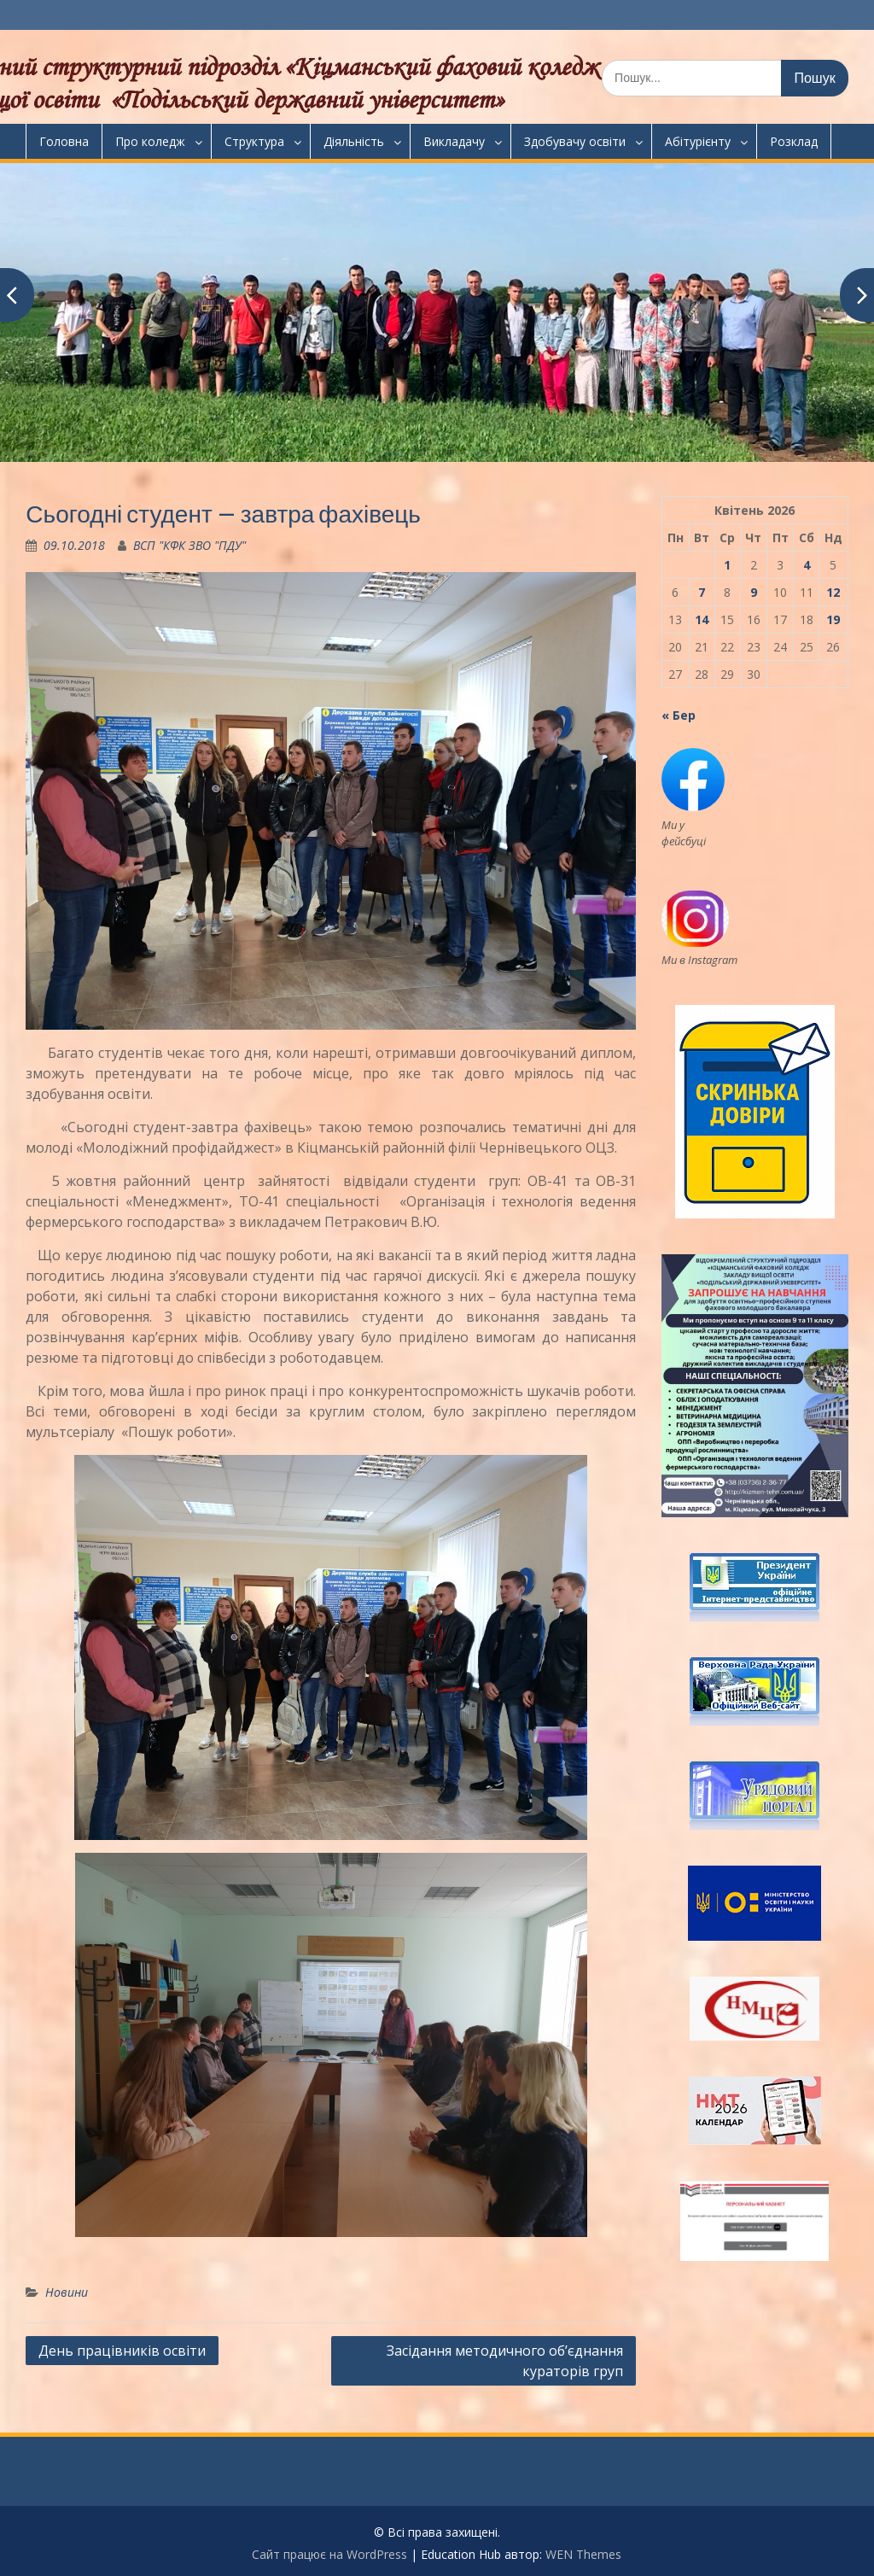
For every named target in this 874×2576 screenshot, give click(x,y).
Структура (254, 141)
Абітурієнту (698, 141)
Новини (66, 2292)
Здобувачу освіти (575, 141)
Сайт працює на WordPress (329, 2554)
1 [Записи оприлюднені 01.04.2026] (727, 565)
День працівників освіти (122, 2350)
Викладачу (454, 141)
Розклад (794, 141)
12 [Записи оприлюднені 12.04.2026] (833, 592)
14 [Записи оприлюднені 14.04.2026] (701, 619)
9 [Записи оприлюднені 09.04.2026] (753, 592)
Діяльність (353, 141)
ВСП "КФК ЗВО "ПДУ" (189, 545)
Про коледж (150, 141)
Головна (64, 141)
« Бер (678, 715)
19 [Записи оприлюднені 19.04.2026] (833, 619)
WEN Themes (583, 2554)
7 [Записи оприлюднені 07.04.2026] (701, 592)
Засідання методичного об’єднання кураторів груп (505, 2360)
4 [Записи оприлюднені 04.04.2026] (806, 565)
